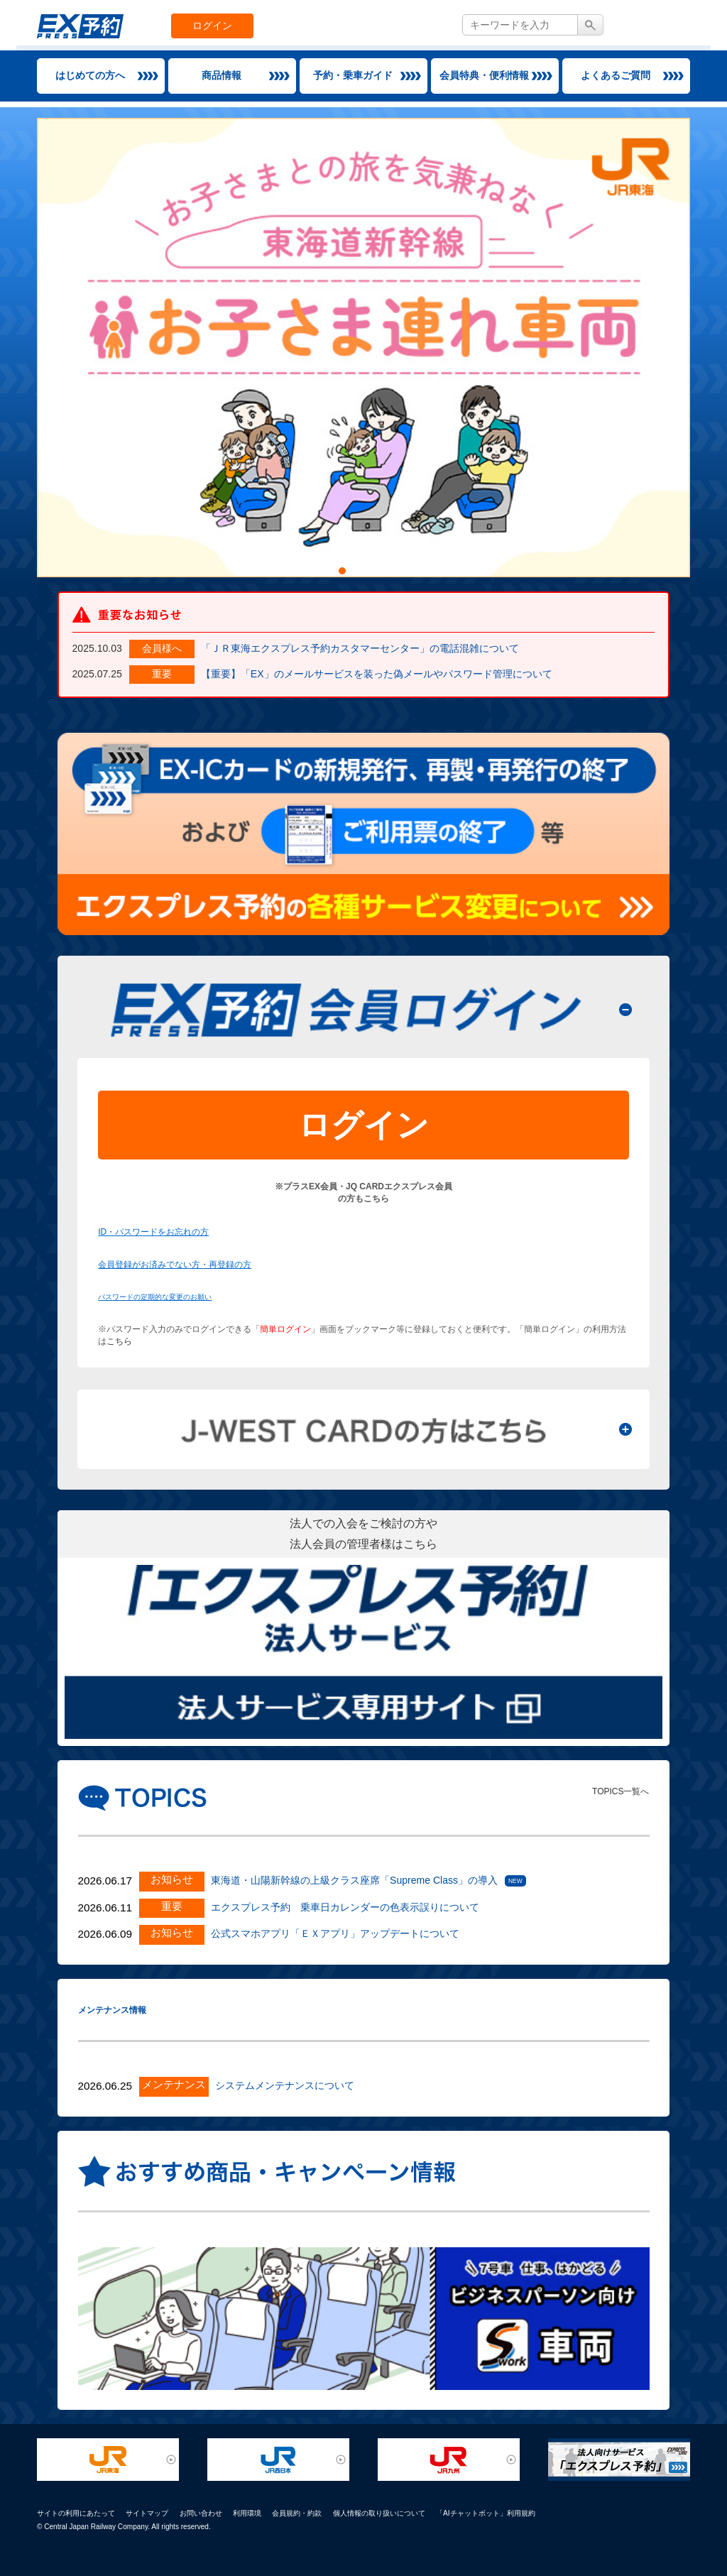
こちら (119, 1341)
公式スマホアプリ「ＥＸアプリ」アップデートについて (335, 1933)
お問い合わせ (201, 2513)
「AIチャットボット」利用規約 (485, 2513)
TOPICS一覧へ (620, 1791)
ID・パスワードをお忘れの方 (153, 1232)
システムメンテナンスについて (284, 2085)
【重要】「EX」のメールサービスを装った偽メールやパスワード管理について (376, 674)
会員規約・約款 (297, 2513)
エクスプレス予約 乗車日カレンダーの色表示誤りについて (345, 1907)
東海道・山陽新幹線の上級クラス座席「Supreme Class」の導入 (354, 1880)
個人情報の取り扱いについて (379, 2513)
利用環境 (247, 2513)
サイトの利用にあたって (76, 2513)
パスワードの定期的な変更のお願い (155, 1297)
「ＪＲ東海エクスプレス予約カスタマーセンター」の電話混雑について (360, 648)
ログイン (212, 25)
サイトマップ (147, 2513)
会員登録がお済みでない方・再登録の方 (174, 1265)
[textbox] (520, 25)
